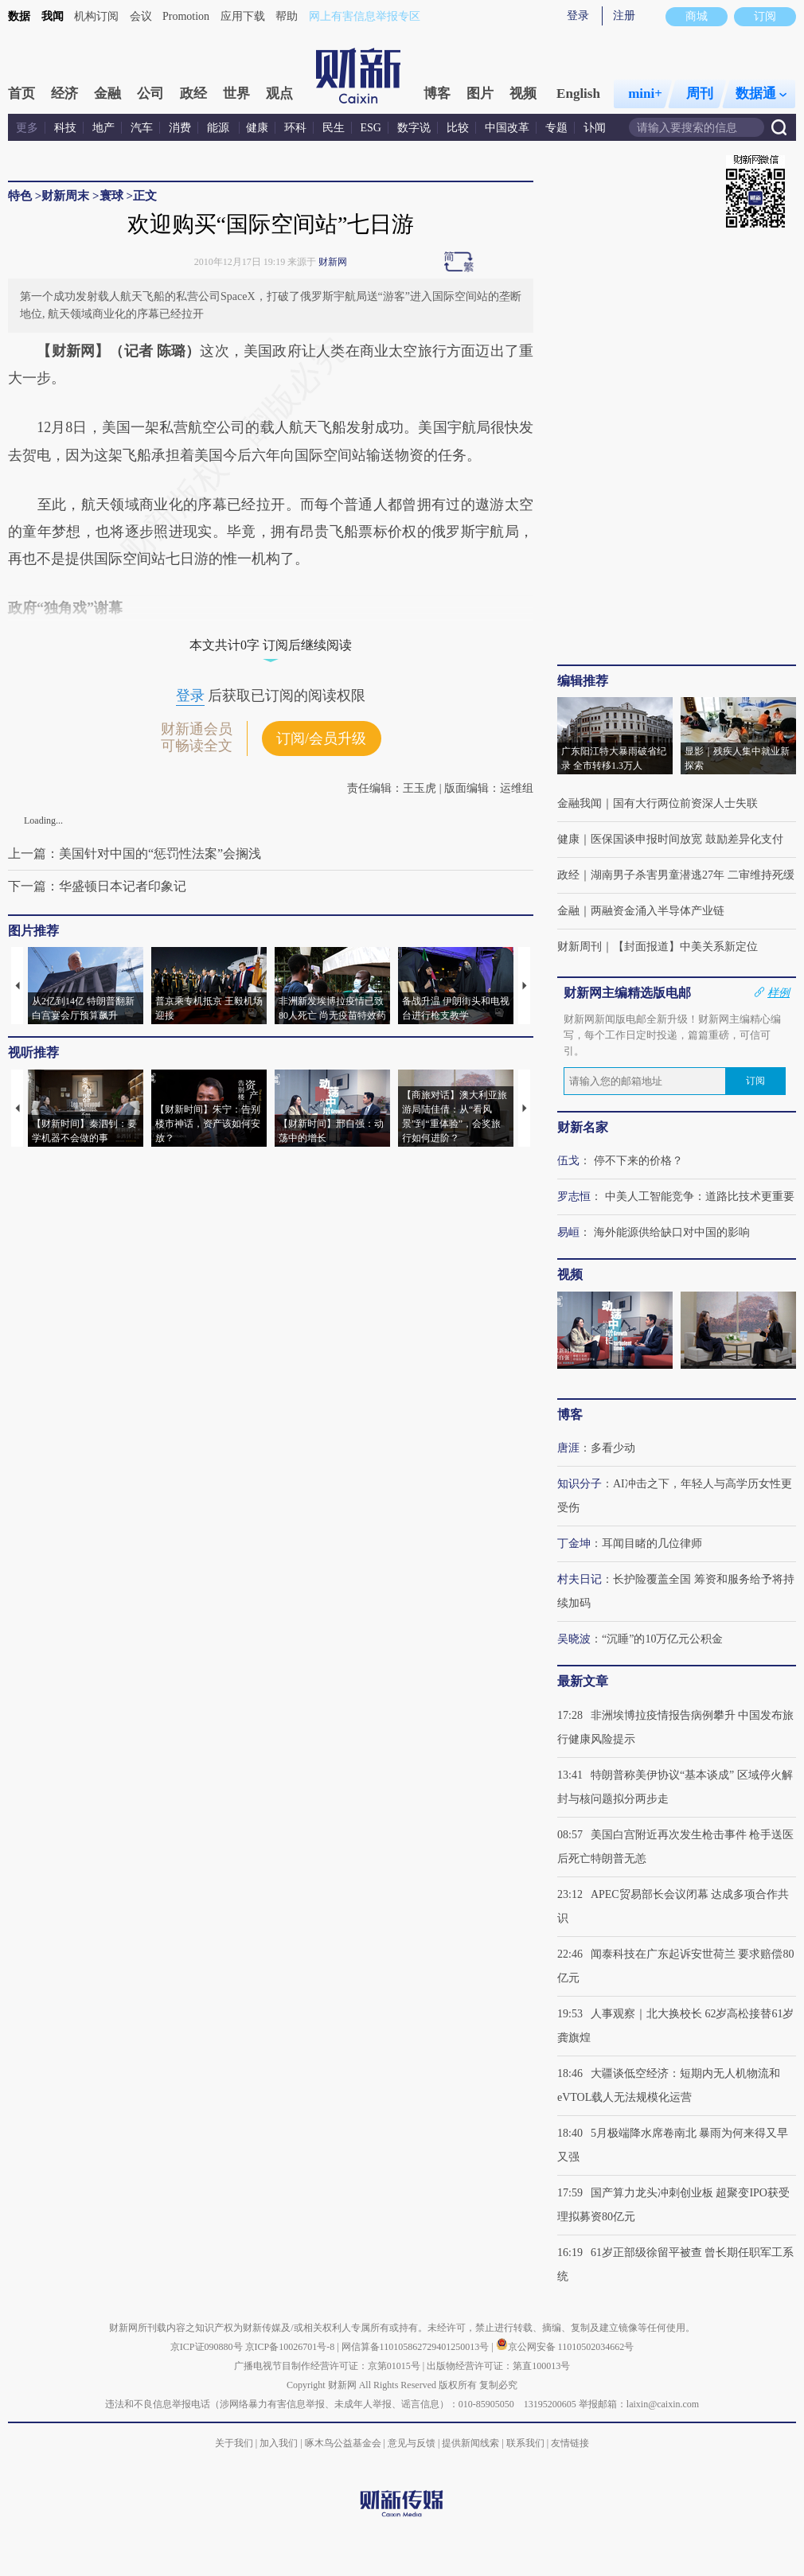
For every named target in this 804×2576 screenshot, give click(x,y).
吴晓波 (574, 1639)
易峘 (568, 1232)
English (578, 93)
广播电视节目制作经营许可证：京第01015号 (327, 2365)
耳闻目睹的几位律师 (652, 1543)
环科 (295, 128)
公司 (150, 93)
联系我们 (525, 2443)
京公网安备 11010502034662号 (565, 2346)
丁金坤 (574, 1543)
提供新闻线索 (470, 2443)
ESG (371, 128)
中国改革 (507, 128)
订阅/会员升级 (321, 738)
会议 (141, 16)
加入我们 (279, 2443)
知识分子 (579, 1484)
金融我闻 (579, 803)
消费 (180, 128)
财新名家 (582, 1127)
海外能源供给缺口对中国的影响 (672, 1232)
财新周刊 (579, 947)
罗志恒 (574, 1196)
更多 (27, 128)
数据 (19, 16)
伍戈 (568, 1161)
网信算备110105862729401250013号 (417, 2346)
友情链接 (570, 2443)
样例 (778, 992)
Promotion (185, 16)
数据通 (761, 93)
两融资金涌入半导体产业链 (657, 911)
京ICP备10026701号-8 (291, 2346)
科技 (65, 128)
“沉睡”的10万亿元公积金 (662, 1639)
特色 (20, 195)
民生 (333, 128)
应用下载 (243, 16)
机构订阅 (96, 16)
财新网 (332, 261)
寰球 (113, 195)
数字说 (414, 128)
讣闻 (594, 128)
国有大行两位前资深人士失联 (685, 803)
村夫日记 (579, 1579)
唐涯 (568, 1448)
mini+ (645, 93)
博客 (437, 93)
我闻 (52, 16)
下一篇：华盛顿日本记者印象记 (97, 886)
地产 (103, 128)
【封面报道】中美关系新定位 (685, 947)
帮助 (286, 16)
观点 (279, 93)
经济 (64, 93)
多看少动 (613, 1448)
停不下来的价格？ (638, 1161)
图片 (480, 93)
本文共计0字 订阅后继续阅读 (270, 645)
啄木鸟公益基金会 (344, 2443)
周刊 (699, 93)
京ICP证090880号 (206, 2346)
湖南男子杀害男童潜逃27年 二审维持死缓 (692, 875)
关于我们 (234, 2443)
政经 (193, 93)
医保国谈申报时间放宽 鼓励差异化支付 (687, 839)
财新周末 (65, 195)
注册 (624, 15)
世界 (236, 93)
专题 (556, 128)
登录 (578, 15)
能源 (219, 128)
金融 (107, 93)
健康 (257, 128)
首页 (21, 93)
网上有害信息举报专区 (364, 16)
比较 (458, 128)
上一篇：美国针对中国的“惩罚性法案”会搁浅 (134, 853)
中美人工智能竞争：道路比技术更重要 (699, 1196)
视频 (523, 93)
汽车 (142, 128)
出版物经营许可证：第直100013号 (498, 2365)
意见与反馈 (411, 2443)
